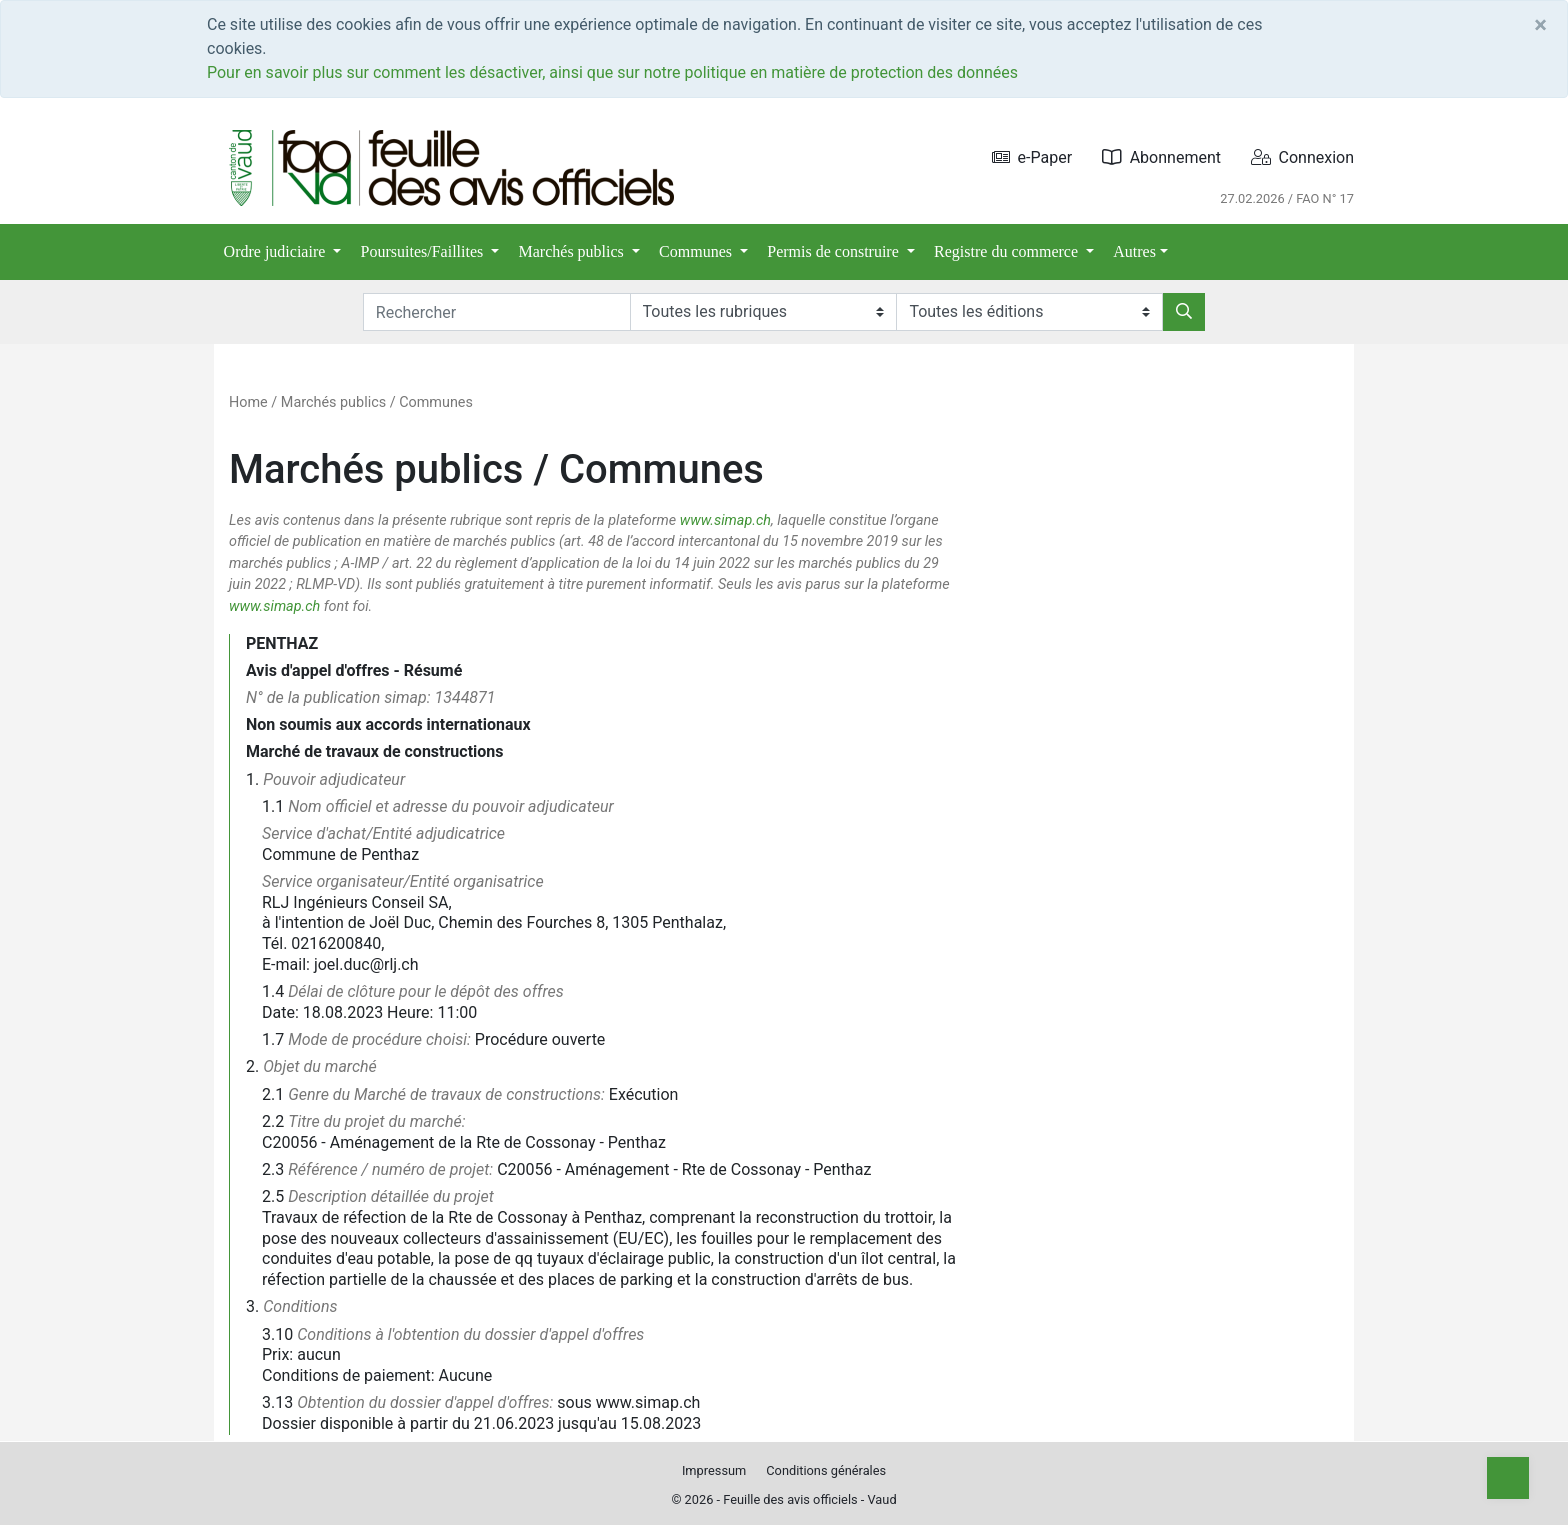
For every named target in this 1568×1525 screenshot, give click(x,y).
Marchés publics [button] (573, 251)
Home (248, 402)
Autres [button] (1134, 251)
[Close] (1540, 25)
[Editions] (1029, 312)
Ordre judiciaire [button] (277, 251)
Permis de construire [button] (835, 251)
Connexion (1302, 157)
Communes (436, 402)
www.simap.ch (725, 520)
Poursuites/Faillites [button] (424, 251)
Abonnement (1161, 157)
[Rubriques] (763, 312)
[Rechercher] (1184, 312)
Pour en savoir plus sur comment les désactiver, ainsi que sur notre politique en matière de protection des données (612, 72)
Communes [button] (697, 251)
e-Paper (1032, 157)
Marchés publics (333, 402)
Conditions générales (826, 1470)
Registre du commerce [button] (1008, 251)
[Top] (1508, 1478)
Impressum (714, 1470)
